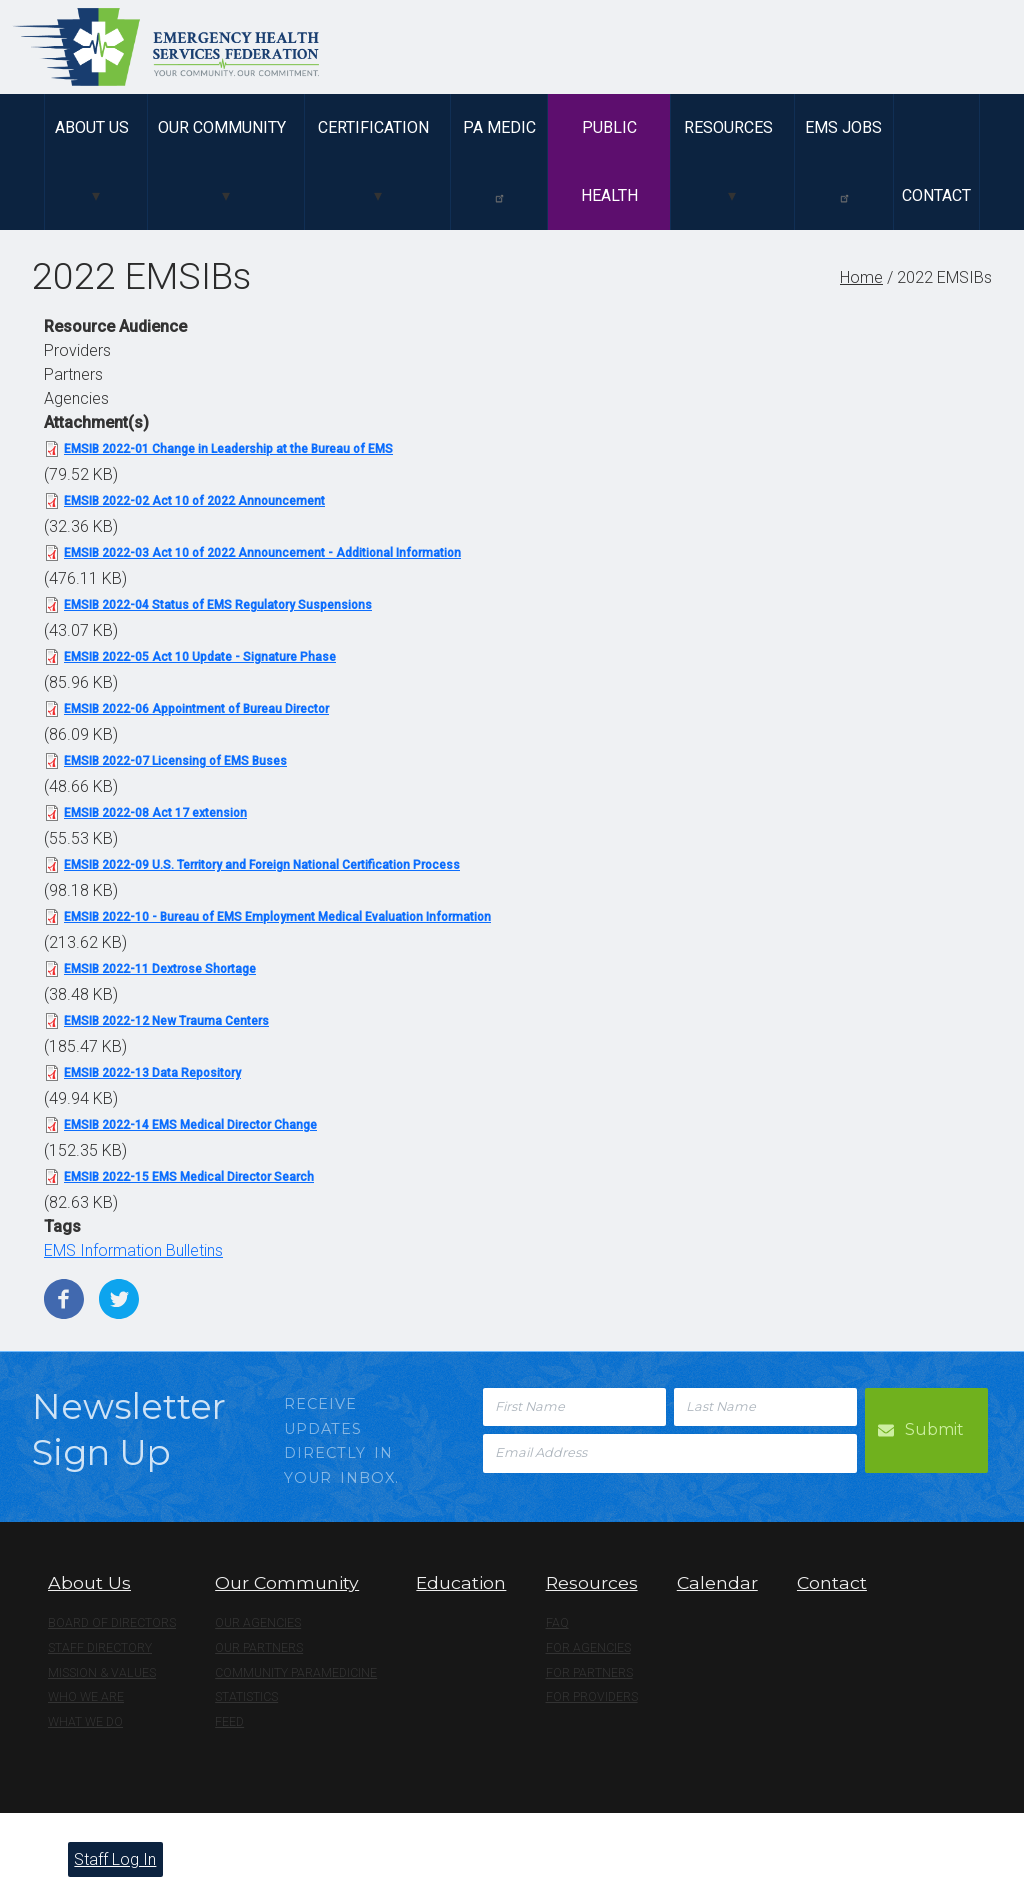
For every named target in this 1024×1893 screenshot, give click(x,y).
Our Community (222, 127)
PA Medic (499, 161)
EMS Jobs (843, 161)
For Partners (589, 1673)
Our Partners (259, 1648)
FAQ (557, 1623)
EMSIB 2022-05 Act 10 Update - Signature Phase (200, 657)
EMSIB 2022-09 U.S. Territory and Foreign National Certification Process (262, 865)
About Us (92, 127)
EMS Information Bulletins (133, 1250)
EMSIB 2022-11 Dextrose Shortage (160, 969)
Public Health (609, 161)
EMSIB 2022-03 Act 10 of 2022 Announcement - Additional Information (262, 553)
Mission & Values (102, 1673)
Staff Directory (100, 1648)
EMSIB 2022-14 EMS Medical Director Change (190, 1125)
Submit (934, 1429)
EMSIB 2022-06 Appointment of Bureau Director (196, 709)
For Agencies (588, 1648)
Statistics (246, 1697)
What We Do (85, 1722)
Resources (728, 127)
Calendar (717, 1582)
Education (461, 1582)
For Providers (592, 1697)
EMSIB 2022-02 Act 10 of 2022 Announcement (194, 501)
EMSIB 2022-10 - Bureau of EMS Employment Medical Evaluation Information (277, 917)
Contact (936, 195)
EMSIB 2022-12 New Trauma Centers (166, 1021)
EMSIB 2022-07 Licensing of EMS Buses (175, 761)
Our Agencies (258, 1623)
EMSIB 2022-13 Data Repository (152, 1073)
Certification (373, 127)
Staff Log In (115, 1859)
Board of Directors (112, 1623)
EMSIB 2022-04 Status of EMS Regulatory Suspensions (218, 605)
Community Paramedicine (296, 1673)
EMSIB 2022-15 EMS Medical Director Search (189, 1177)
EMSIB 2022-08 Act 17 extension (155, 813)
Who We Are (86, 1697)
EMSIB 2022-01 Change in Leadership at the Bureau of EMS (228, 449)
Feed (229, 1722)
